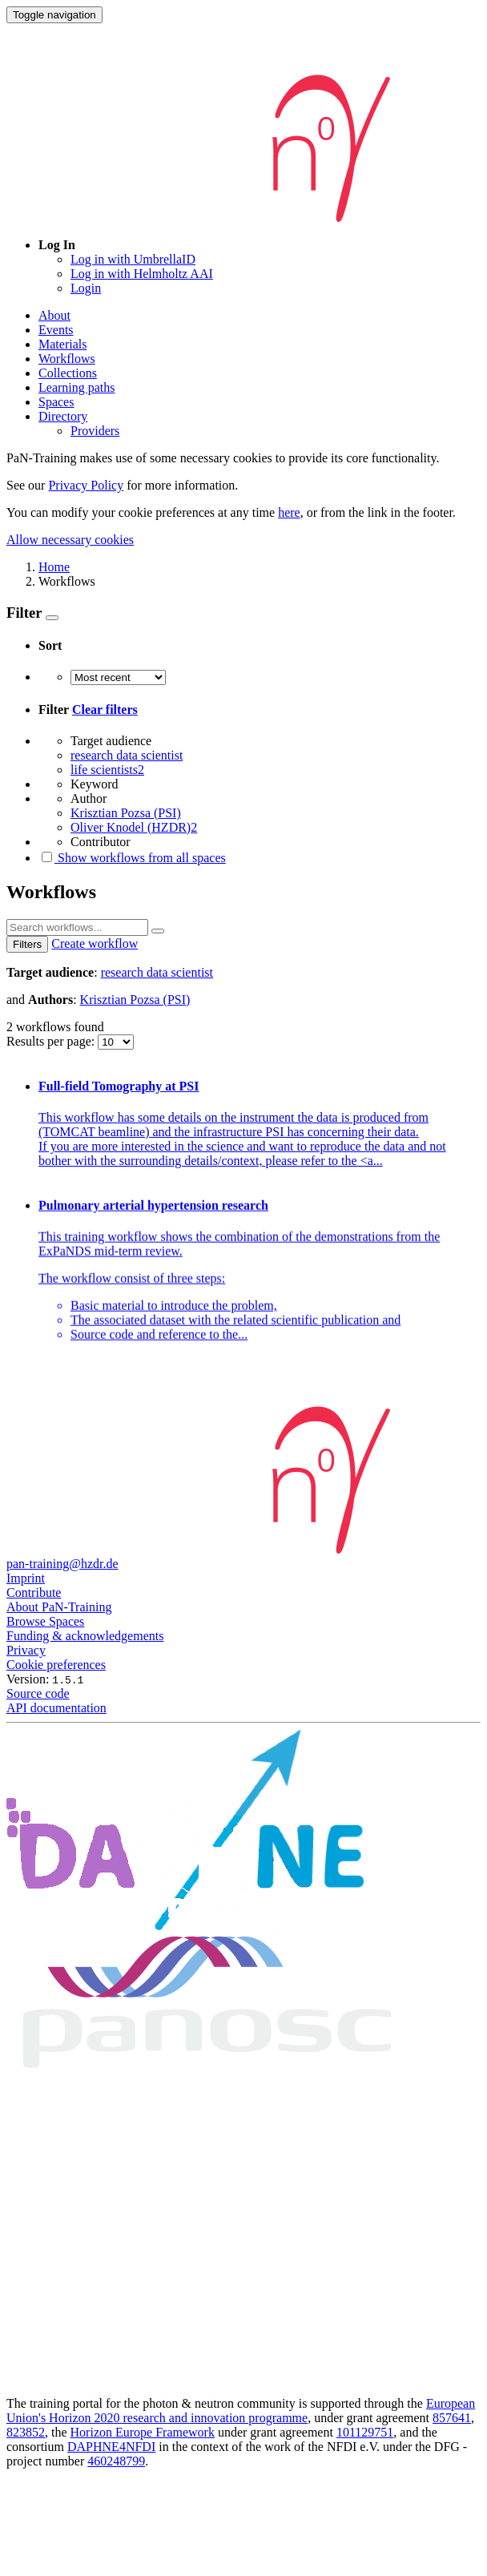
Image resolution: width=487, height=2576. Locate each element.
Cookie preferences (56, 1664)
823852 (25, 2432)
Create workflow (94, 943)
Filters (27, 944)
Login (85, 288)
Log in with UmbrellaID (132, 259)
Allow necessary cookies (70, 539)
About (54, 315)
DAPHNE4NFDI (111, 2446)
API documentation (56, 1708)
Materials (62, 344)
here (289, 512)
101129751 (364, 2432)
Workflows (66, 358)
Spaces (56, 402)
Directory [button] (62, 416)
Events (56, 330)
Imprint (25, 1578)
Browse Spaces (45, 1621)
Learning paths (76, 387)
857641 (452, 2418)
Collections (67, 373)
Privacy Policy (85, 485)
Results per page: (52, 1041)
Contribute (33, 1592)
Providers (94, 430)
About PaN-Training (58, 1607)
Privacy (26, 1650)
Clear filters (105, 709)
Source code (38, 1693)
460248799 (116, 2461)
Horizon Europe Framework (142, 2432)
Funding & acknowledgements (84, 1636)
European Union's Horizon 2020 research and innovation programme (240, 2411)
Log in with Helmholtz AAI (141, 273)
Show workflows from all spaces (132, 858)
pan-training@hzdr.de (62, 1563)
